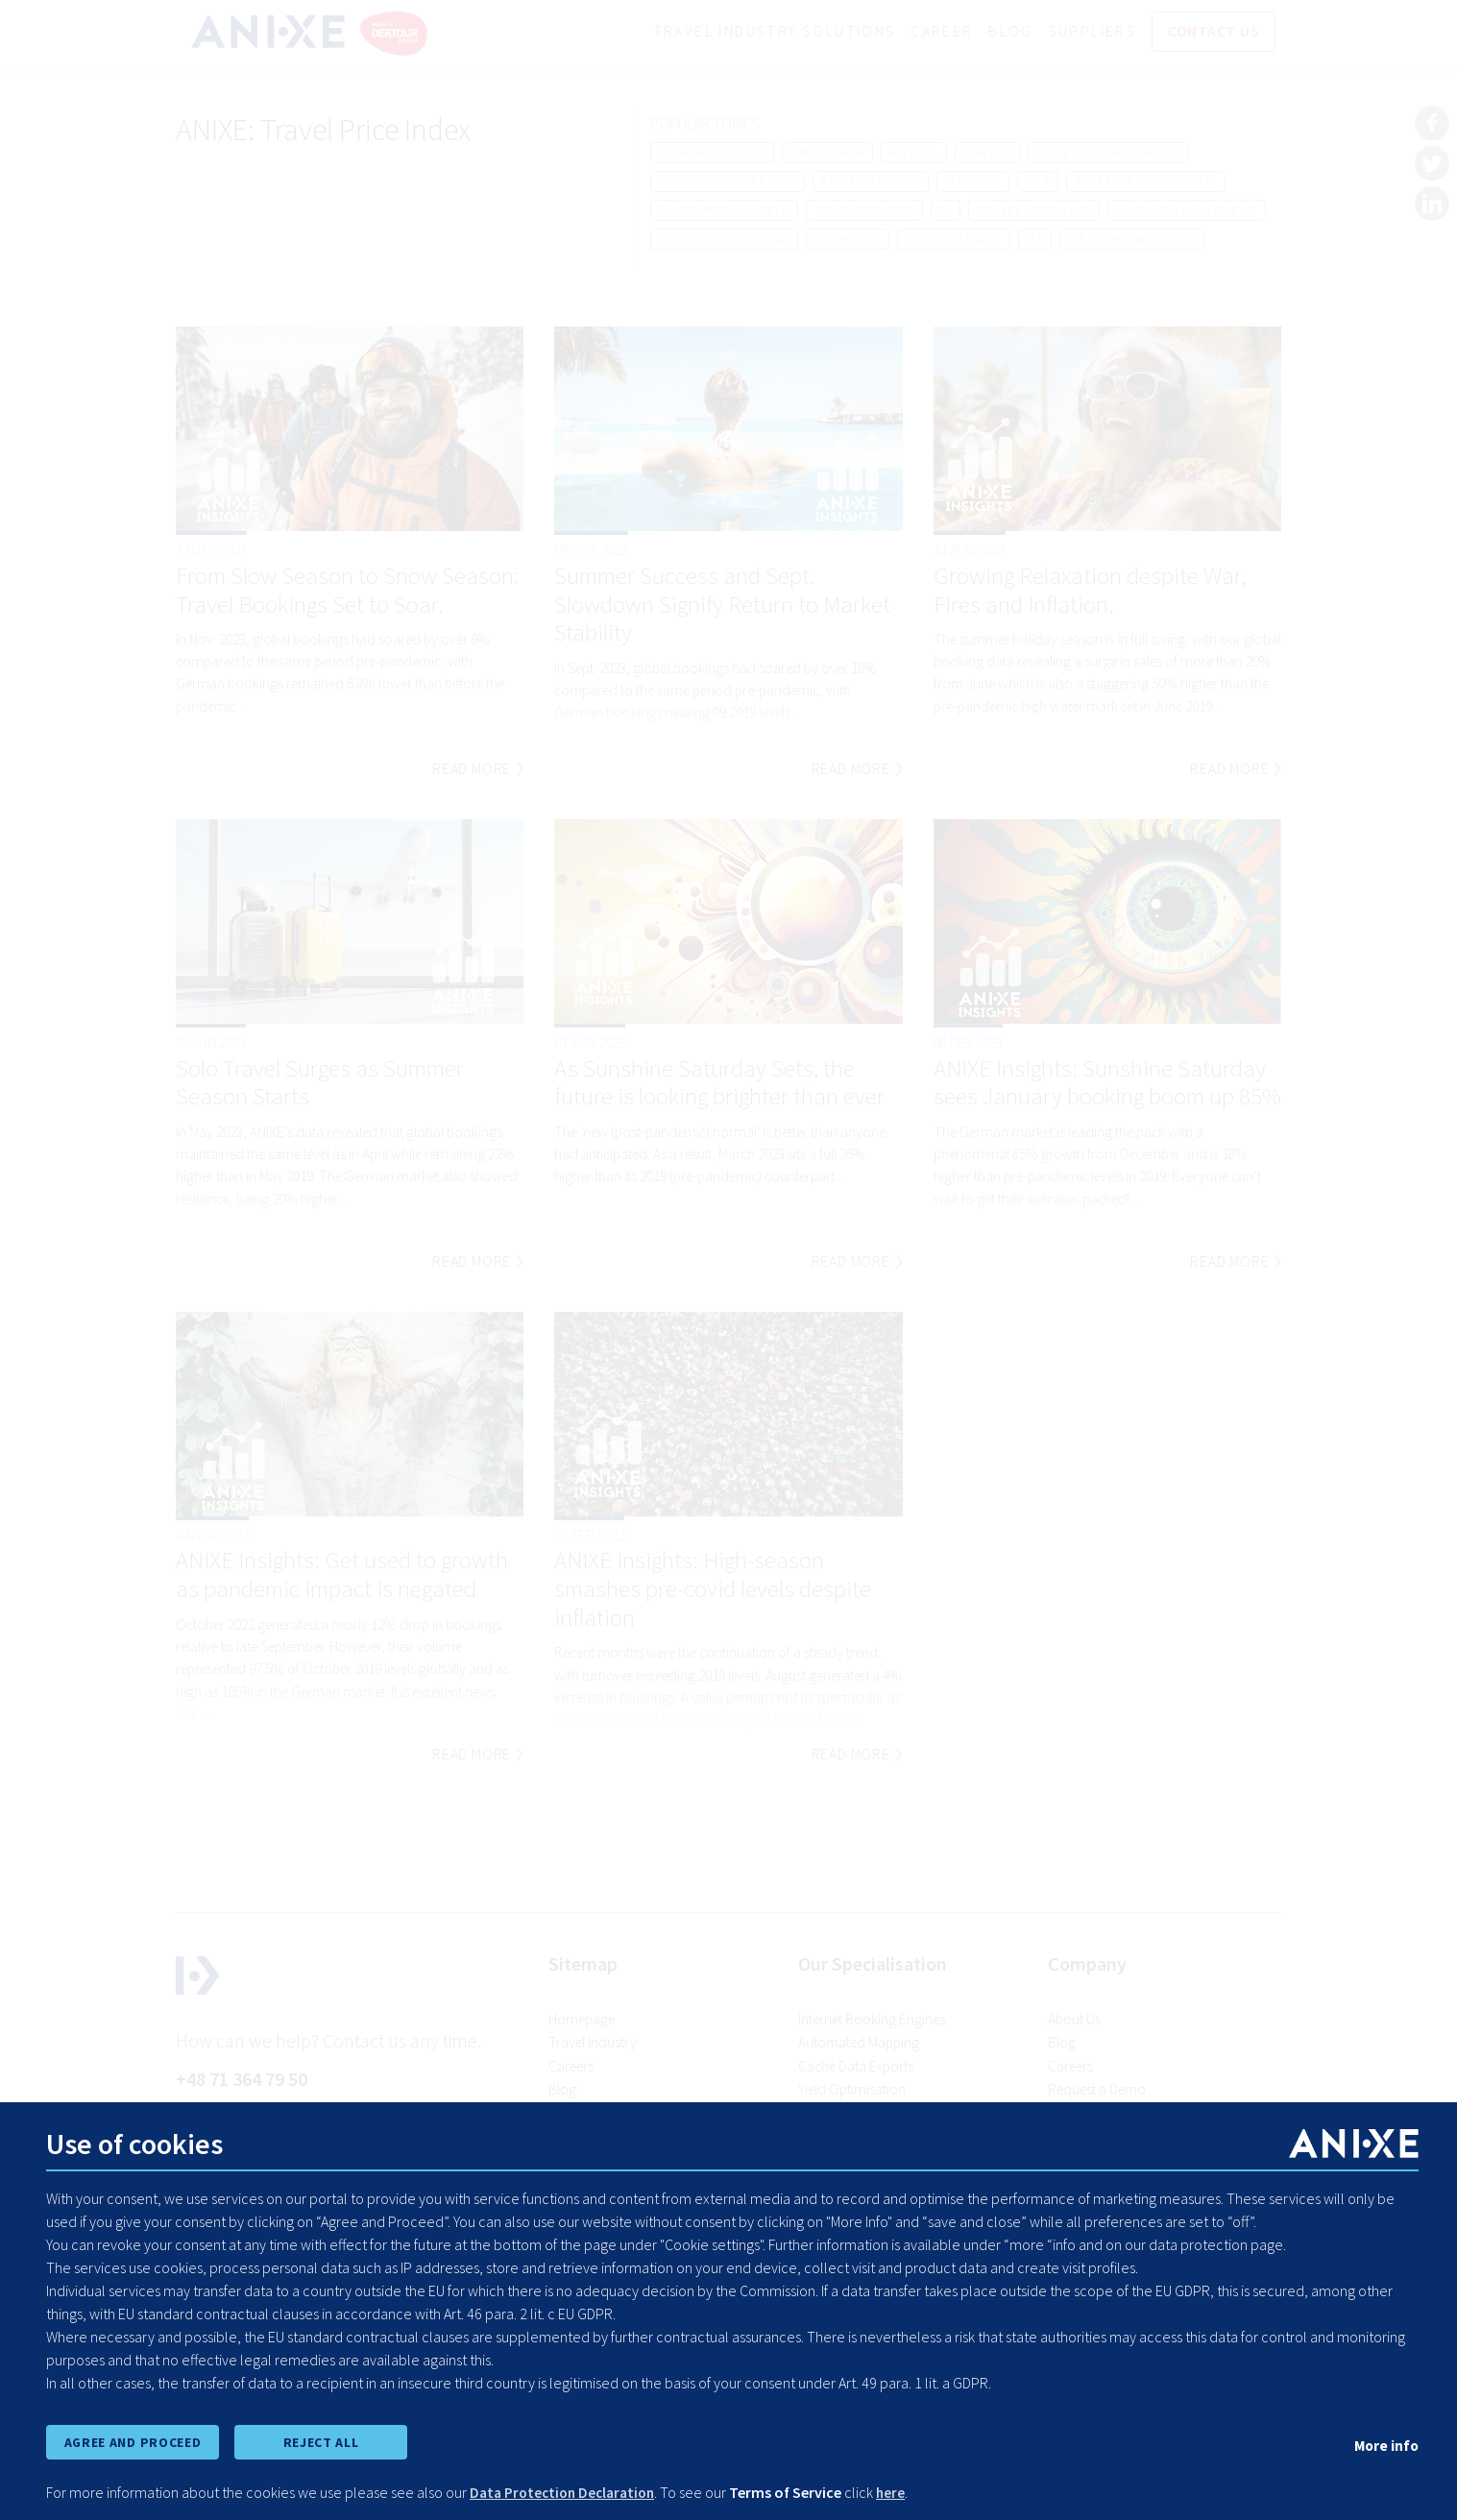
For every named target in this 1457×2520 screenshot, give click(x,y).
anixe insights (870, 182)
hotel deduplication (1107, 153)
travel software (1034, 211)
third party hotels (724, 211)
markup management (1186, 211)
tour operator (863, 211)
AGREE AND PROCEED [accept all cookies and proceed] (132, 2441)
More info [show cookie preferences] (1385, 2444)
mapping (973, 182)
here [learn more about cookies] (901, 2493)
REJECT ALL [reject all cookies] (320, 2441)
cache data (827, 153)
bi (946, 211)
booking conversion (727, 182)
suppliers (847, 239)
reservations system (1145, 182)
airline (987, 153)
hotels (913, 153)
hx (1035, 239)
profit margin (953, 239)
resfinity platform (724, 239)
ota (1038, 182)
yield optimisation (1131, 239)
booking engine (712, 153)
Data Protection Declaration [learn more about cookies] (567, 2493)
